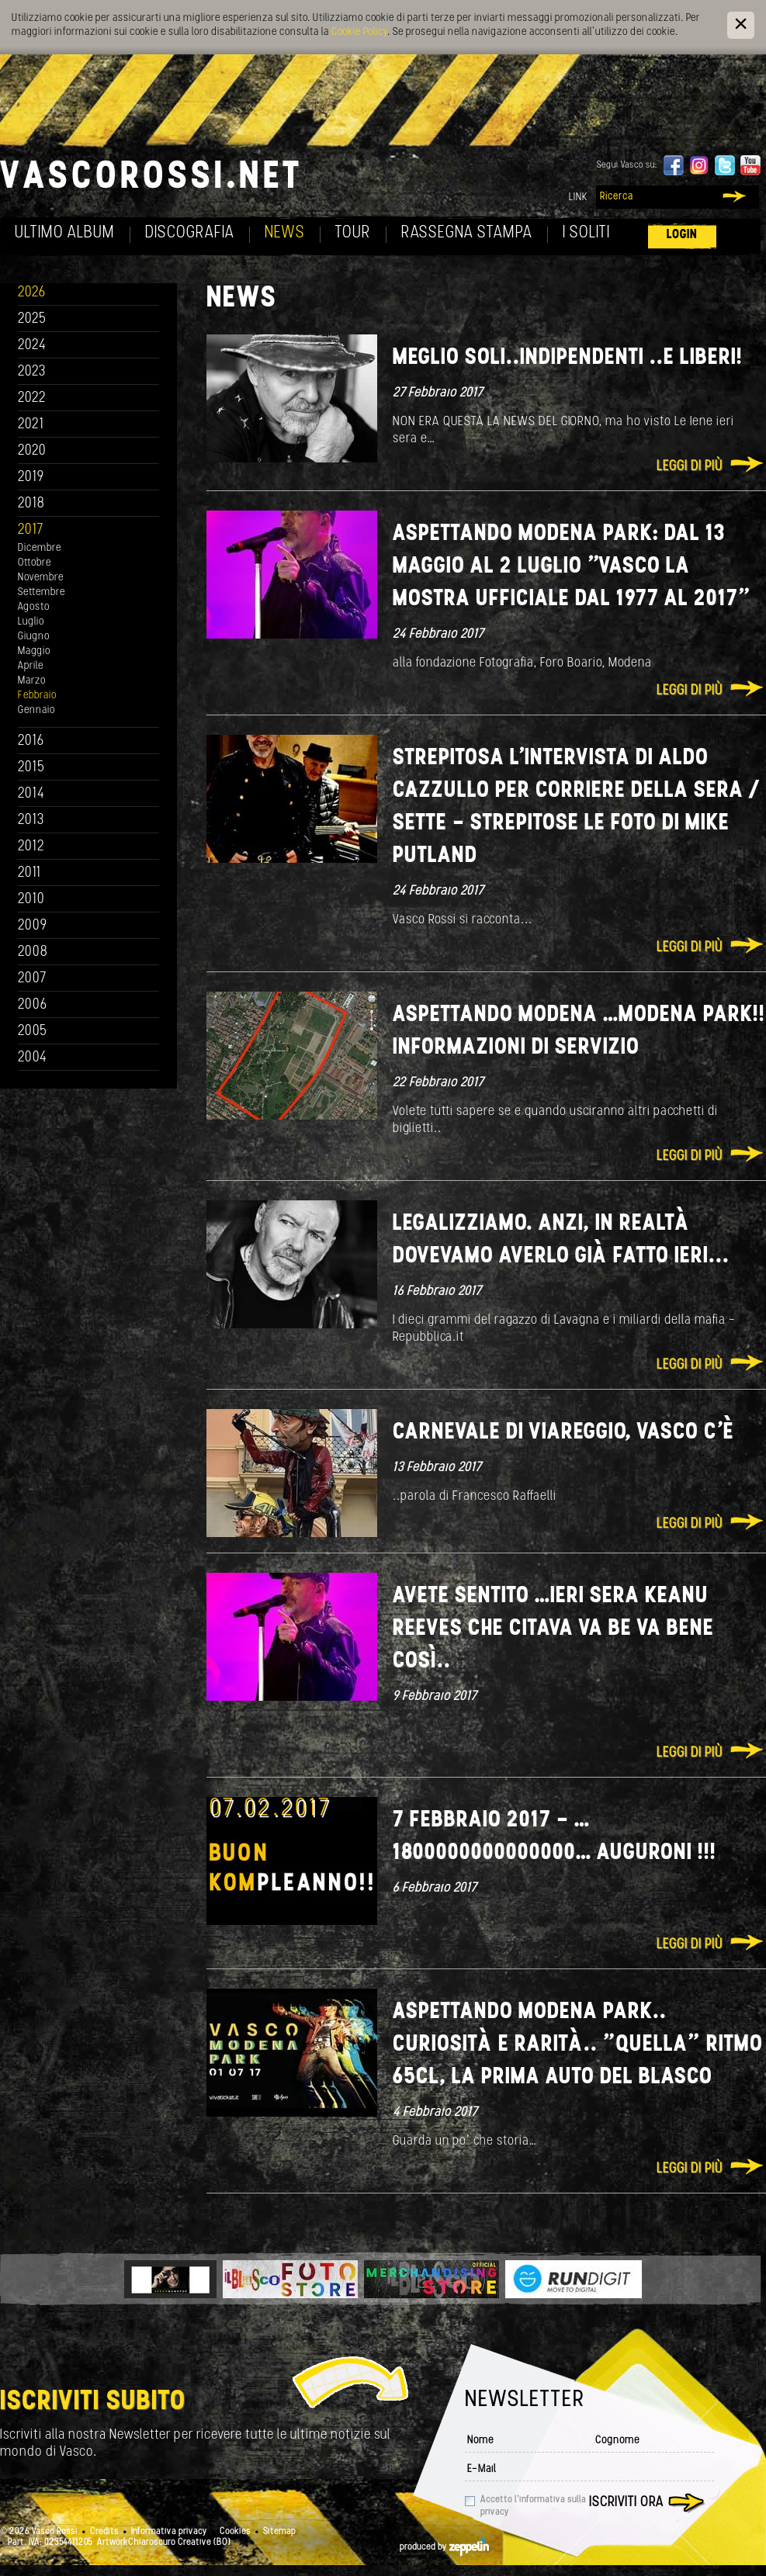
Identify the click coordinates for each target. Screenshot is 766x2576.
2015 (31, 767)
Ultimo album (65, 233)
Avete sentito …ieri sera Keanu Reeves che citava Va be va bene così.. (553, 1629)
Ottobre (34, 563)
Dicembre (39, 548)
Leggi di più (690, 466)
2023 (32, 372)
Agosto (34, 607)
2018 (31, 504)
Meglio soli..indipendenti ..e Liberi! (568, 358)
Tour (353, 233)
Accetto (533, 2506)
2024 (32, 345)
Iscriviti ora (626, 2502)
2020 (32, 451)
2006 (32, 1005)
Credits (104, 2531)
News (285, 233)
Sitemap (279, 2531)
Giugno (34, 636)
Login (682, 234)
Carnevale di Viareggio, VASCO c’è (563, 1433)
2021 (31, 424)
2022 (32, 398)
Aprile (30, 666)
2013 (31, 820)
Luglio (31, 622)
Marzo (32, 681)
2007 (32, 978)
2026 (32, 293)
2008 (33, 952)
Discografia (189, 233)
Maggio (34, 651)
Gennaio (36, 710)
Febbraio (37, 695)
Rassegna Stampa (466, 233)
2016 (31, 741)
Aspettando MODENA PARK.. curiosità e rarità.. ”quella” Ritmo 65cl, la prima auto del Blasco (578, 2045)
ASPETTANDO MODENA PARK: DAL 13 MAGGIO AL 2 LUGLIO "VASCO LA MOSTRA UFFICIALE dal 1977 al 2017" (571, 566)
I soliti (586, 233)
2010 (31, 899)
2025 (32, 319)
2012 (31, 847)
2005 (32, 1031)
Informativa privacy (169, 2531)
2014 (31, 794)
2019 (31, 477)
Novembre (41, 577)
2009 (32, 926)
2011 (29, 873)
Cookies (235, 2531)
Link (578, 197)
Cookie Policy (359, 32)
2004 (32, 1058)
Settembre (41, 592)
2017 (30, 530)
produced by (444, 2547)
